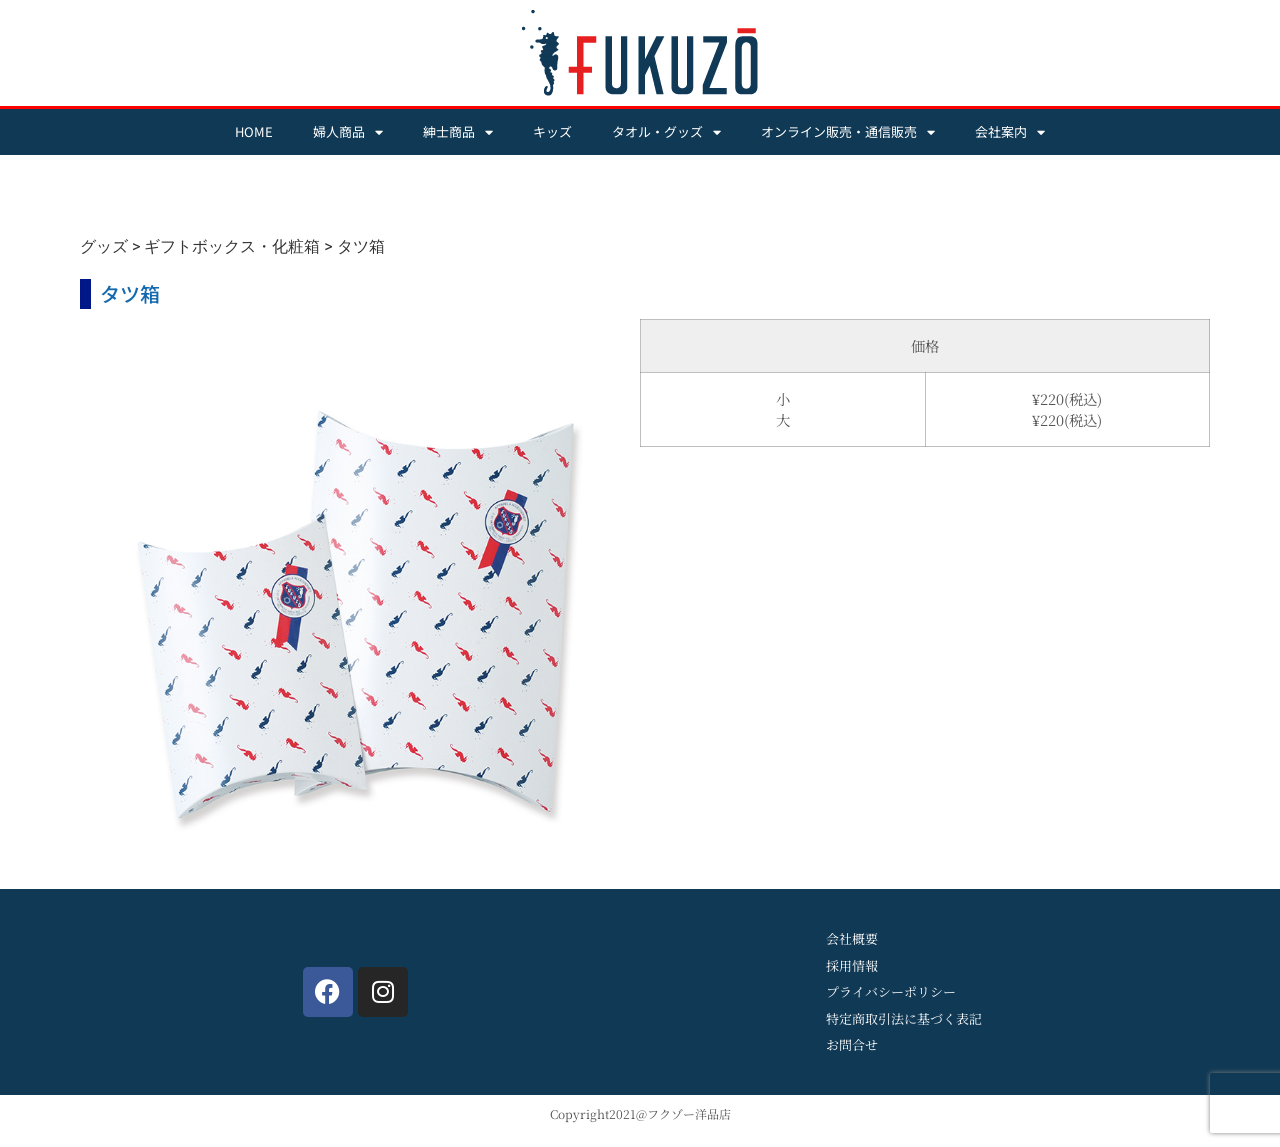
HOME (254, 131)
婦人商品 (348, 132)
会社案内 (1010, 132)
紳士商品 (458, 132)
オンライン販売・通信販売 (848, 132)
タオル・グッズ (666, 132)
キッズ (552, 131)
